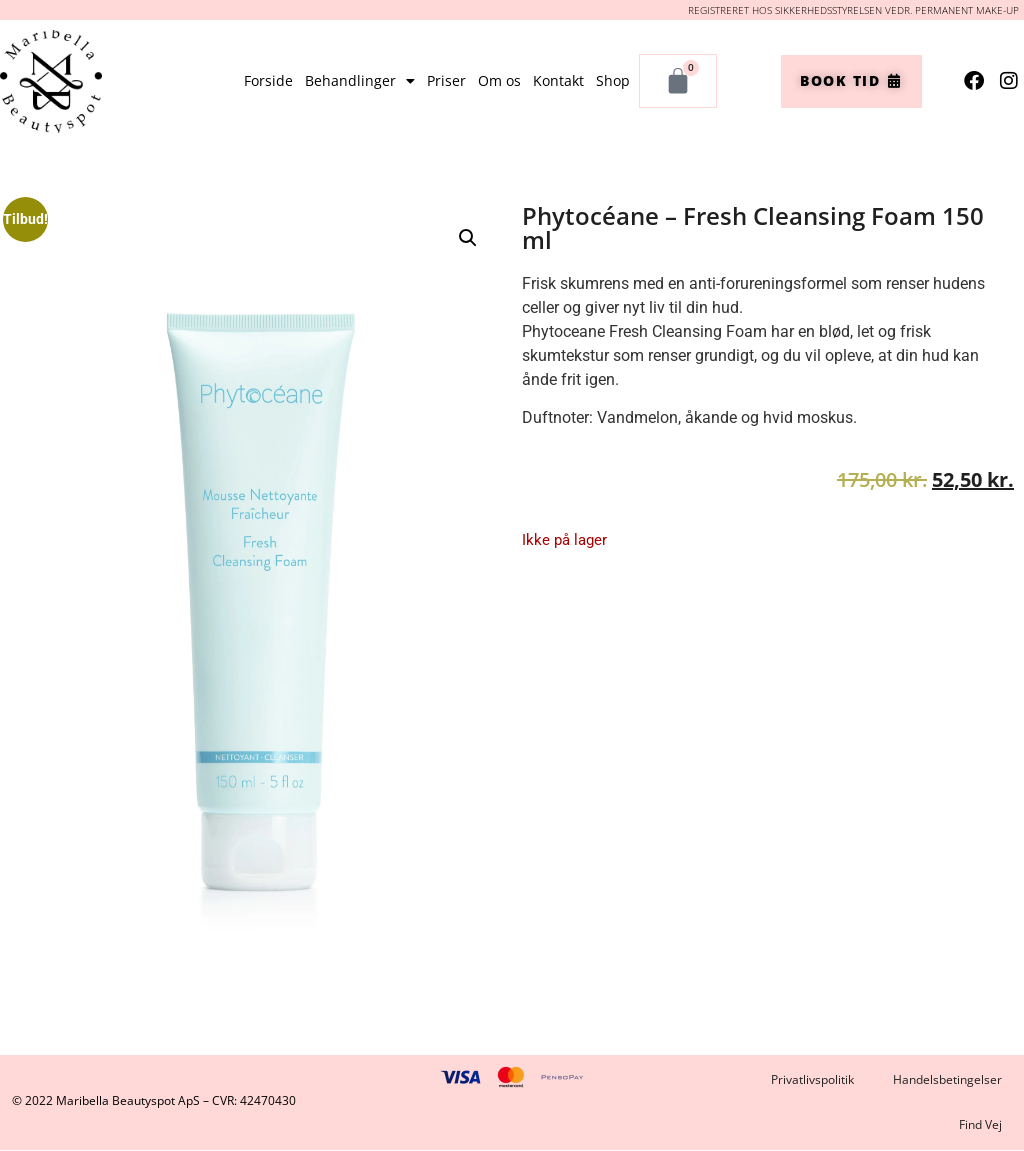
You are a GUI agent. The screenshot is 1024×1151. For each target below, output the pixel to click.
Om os (499, 80)
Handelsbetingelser (947, 1079)
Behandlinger (360, 81)
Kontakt (558, 80)
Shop (613, 80)
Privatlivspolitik (811, 1079)
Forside (268, 80)
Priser (446, 80)
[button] (468, 238)
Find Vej (980, 1125)
